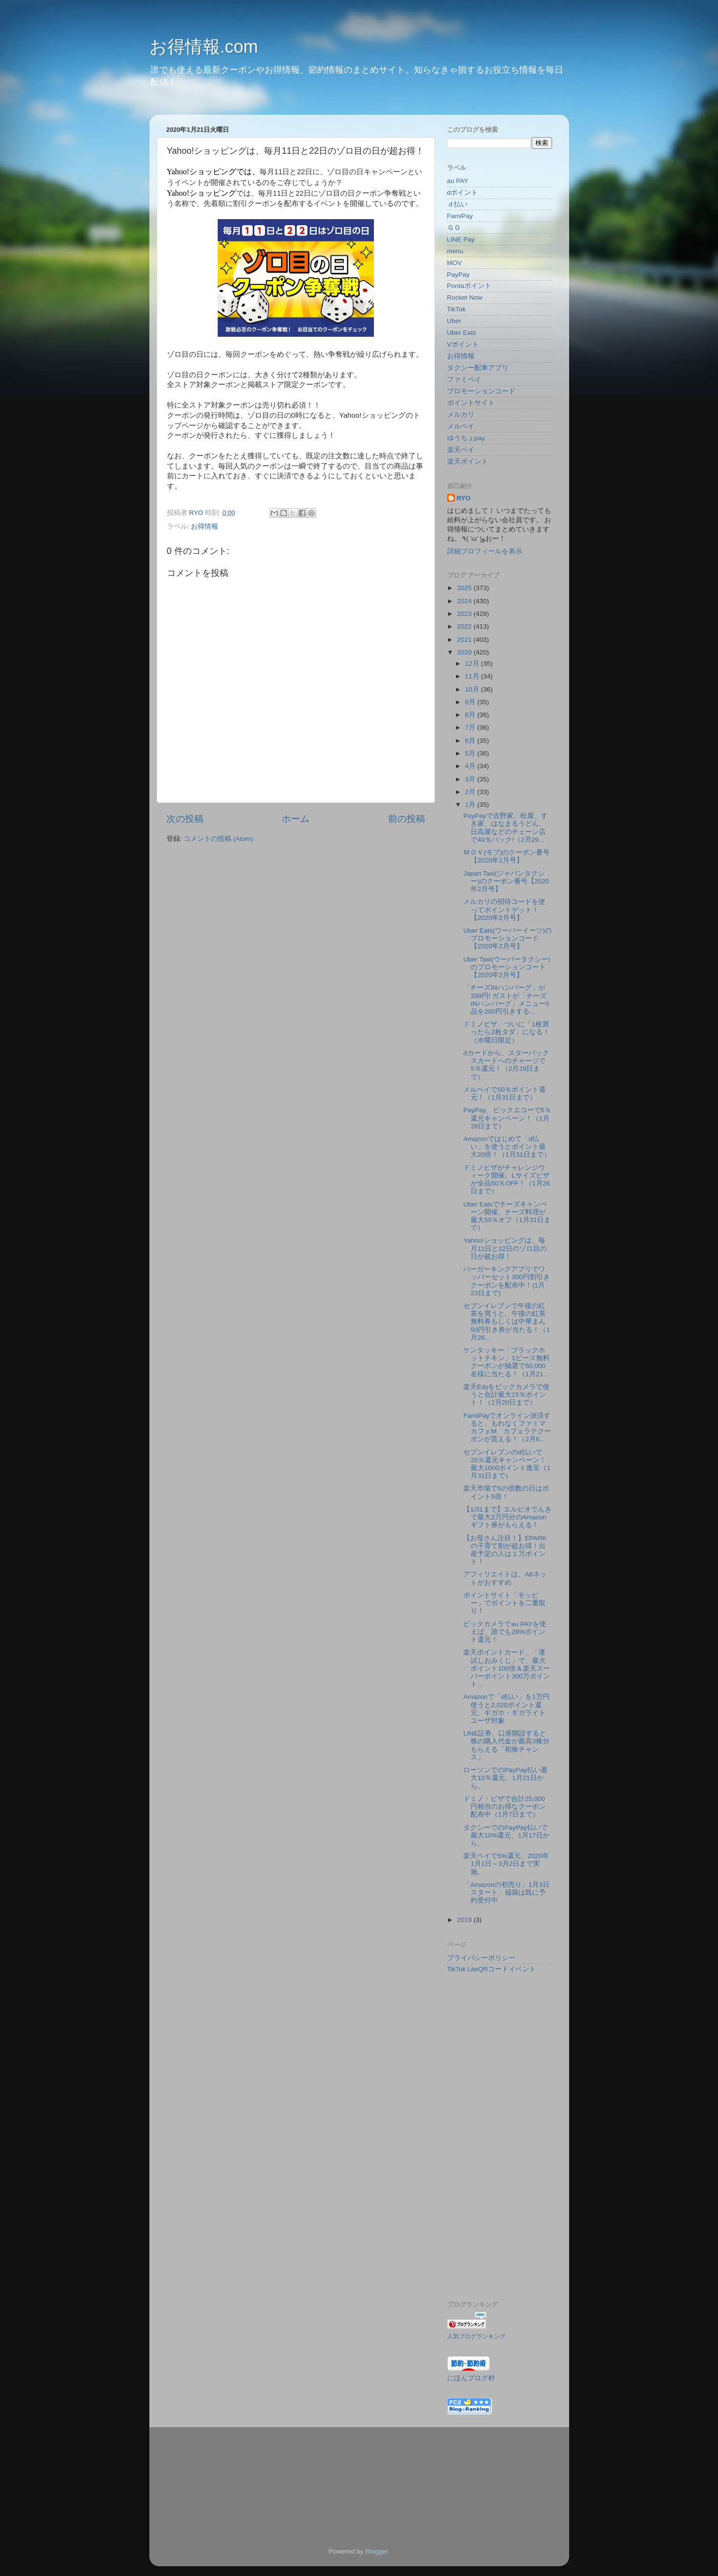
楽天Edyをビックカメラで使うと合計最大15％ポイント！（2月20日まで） (506, 1394)
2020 (465, 652)
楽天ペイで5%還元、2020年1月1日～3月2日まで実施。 (506, 1863)
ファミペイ (464, 379)
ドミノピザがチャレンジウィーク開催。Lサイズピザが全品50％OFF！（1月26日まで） (506, 1179)
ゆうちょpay (466, 438)
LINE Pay (461, 239)
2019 (465, 1919)
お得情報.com (203, 47)
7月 (471, 727)
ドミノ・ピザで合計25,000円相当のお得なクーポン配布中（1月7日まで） (504, 1806)
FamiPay (460, 216)
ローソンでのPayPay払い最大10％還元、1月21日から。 (505, 1777)
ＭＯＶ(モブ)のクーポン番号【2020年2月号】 (506, 856)
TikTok (456, 309)
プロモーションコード (481, 391)
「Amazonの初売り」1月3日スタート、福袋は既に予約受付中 (506, 1892)
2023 (465, 613)
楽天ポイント (467, 461)
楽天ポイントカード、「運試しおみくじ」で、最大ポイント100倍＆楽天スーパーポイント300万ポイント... (506, 1668)
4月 (471, 766)
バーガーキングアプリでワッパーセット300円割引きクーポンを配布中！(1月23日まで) (506, 1281)
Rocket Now (465, 297)
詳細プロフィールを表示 (484, 551)
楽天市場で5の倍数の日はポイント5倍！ (506, 1492)
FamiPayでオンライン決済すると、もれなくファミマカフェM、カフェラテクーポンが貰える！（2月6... (507, 1427)
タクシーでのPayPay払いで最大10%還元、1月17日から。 (506, 1835)
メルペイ (460, 426)
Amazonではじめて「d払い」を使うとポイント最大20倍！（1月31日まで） (507, 1146)
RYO (464, 498)
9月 (471, 702)
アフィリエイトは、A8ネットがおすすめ (505, 1578)
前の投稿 (406, 819)
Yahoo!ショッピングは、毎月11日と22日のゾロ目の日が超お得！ (505, 1248)
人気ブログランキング (476, 2336)
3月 (471, 779)
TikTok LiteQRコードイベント (491, 1969)
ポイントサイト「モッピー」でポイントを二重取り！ (504, 1603)
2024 (465, 601)
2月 (471, 792)
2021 (465, 639)
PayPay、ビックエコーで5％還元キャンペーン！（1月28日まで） (507, 1117)
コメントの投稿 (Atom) (218, 838)
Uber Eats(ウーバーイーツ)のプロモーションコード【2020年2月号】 (507, 938)
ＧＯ (454, 227)
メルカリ (460, 414)
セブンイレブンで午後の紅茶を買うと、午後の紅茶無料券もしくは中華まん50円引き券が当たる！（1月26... (506, 1321)
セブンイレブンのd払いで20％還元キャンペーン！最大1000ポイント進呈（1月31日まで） (507, 1464)
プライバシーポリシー (481, 1958)
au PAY (458, 180)
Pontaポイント (469, 285)
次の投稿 (185, 819)
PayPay (458, 274)
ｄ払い (457, 204)
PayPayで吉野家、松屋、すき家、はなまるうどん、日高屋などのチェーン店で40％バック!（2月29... (505, 827)
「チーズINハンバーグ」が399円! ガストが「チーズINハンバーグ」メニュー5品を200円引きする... (506, 999)
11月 (473, 676)
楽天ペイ (460, 449)
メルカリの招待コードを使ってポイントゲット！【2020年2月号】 (504, 909)
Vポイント (463, 344)
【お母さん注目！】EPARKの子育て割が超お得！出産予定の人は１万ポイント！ (505, 1550)
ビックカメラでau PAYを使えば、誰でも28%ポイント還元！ (504, 1631)
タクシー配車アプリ (478, 367)
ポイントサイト (471, 403)
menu (455, 251)
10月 (473, 689)
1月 (471, 804)
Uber (454, 321)
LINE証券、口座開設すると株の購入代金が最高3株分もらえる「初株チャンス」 (506, 1745)
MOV (454, 262)
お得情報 (204, 526)
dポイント (462, 192)
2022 (465, 626)
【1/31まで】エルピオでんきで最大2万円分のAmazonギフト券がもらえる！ (507, 1517)
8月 (471, 714)
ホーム (295, 819)
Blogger (376, 2551)
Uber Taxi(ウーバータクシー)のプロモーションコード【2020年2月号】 (506, 967)
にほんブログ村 (471, 2378)
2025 (465, 588)
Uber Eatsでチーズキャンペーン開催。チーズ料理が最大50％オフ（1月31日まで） (507, 1216)
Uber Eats (461, 332)
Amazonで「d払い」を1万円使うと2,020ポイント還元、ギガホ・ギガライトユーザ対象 (506, 1708)
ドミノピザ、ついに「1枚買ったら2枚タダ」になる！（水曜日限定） (506, 1032)
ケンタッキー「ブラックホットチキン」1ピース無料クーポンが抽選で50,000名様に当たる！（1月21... (506, 1362)
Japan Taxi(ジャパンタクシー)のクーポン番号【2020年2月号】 (506, 881)
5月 (471, 753)
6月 (471, 740)
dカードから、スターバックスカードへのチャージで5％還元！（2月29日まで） (506, 1065)
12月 (473, 663)
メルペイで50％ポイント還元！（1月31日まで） (504, 1093)
